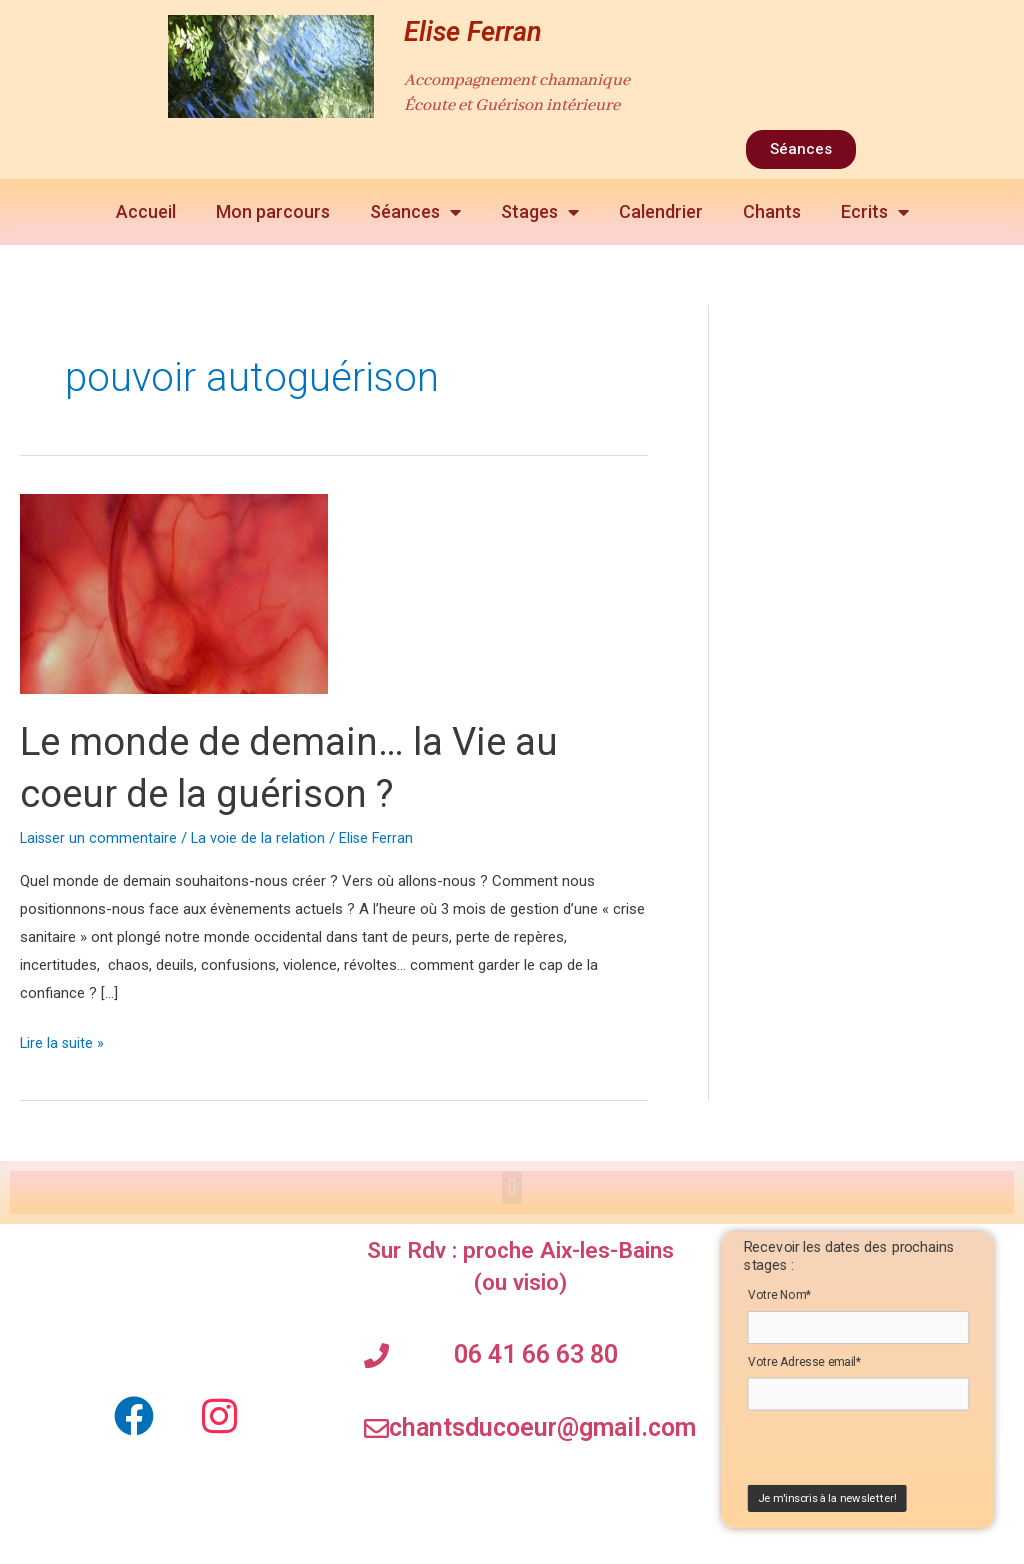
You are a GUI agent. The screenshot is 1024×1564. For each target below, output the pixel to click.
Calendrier (661, 211)
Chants (772, 211)
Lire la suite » (63, 1041)
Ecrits (875, 212)
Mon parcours (273, 211)
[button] (511, 1187)
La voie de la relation (261, 838)
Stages (540, 212)
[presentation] (868, 1453)
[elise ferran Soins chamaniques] (177, 1304)
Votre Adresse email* (804, 1364)
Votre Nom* (779, 1295)
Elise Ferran (473, 32)
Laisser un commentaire (100, 838)
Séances (415, 212)
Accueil (146, 211)
